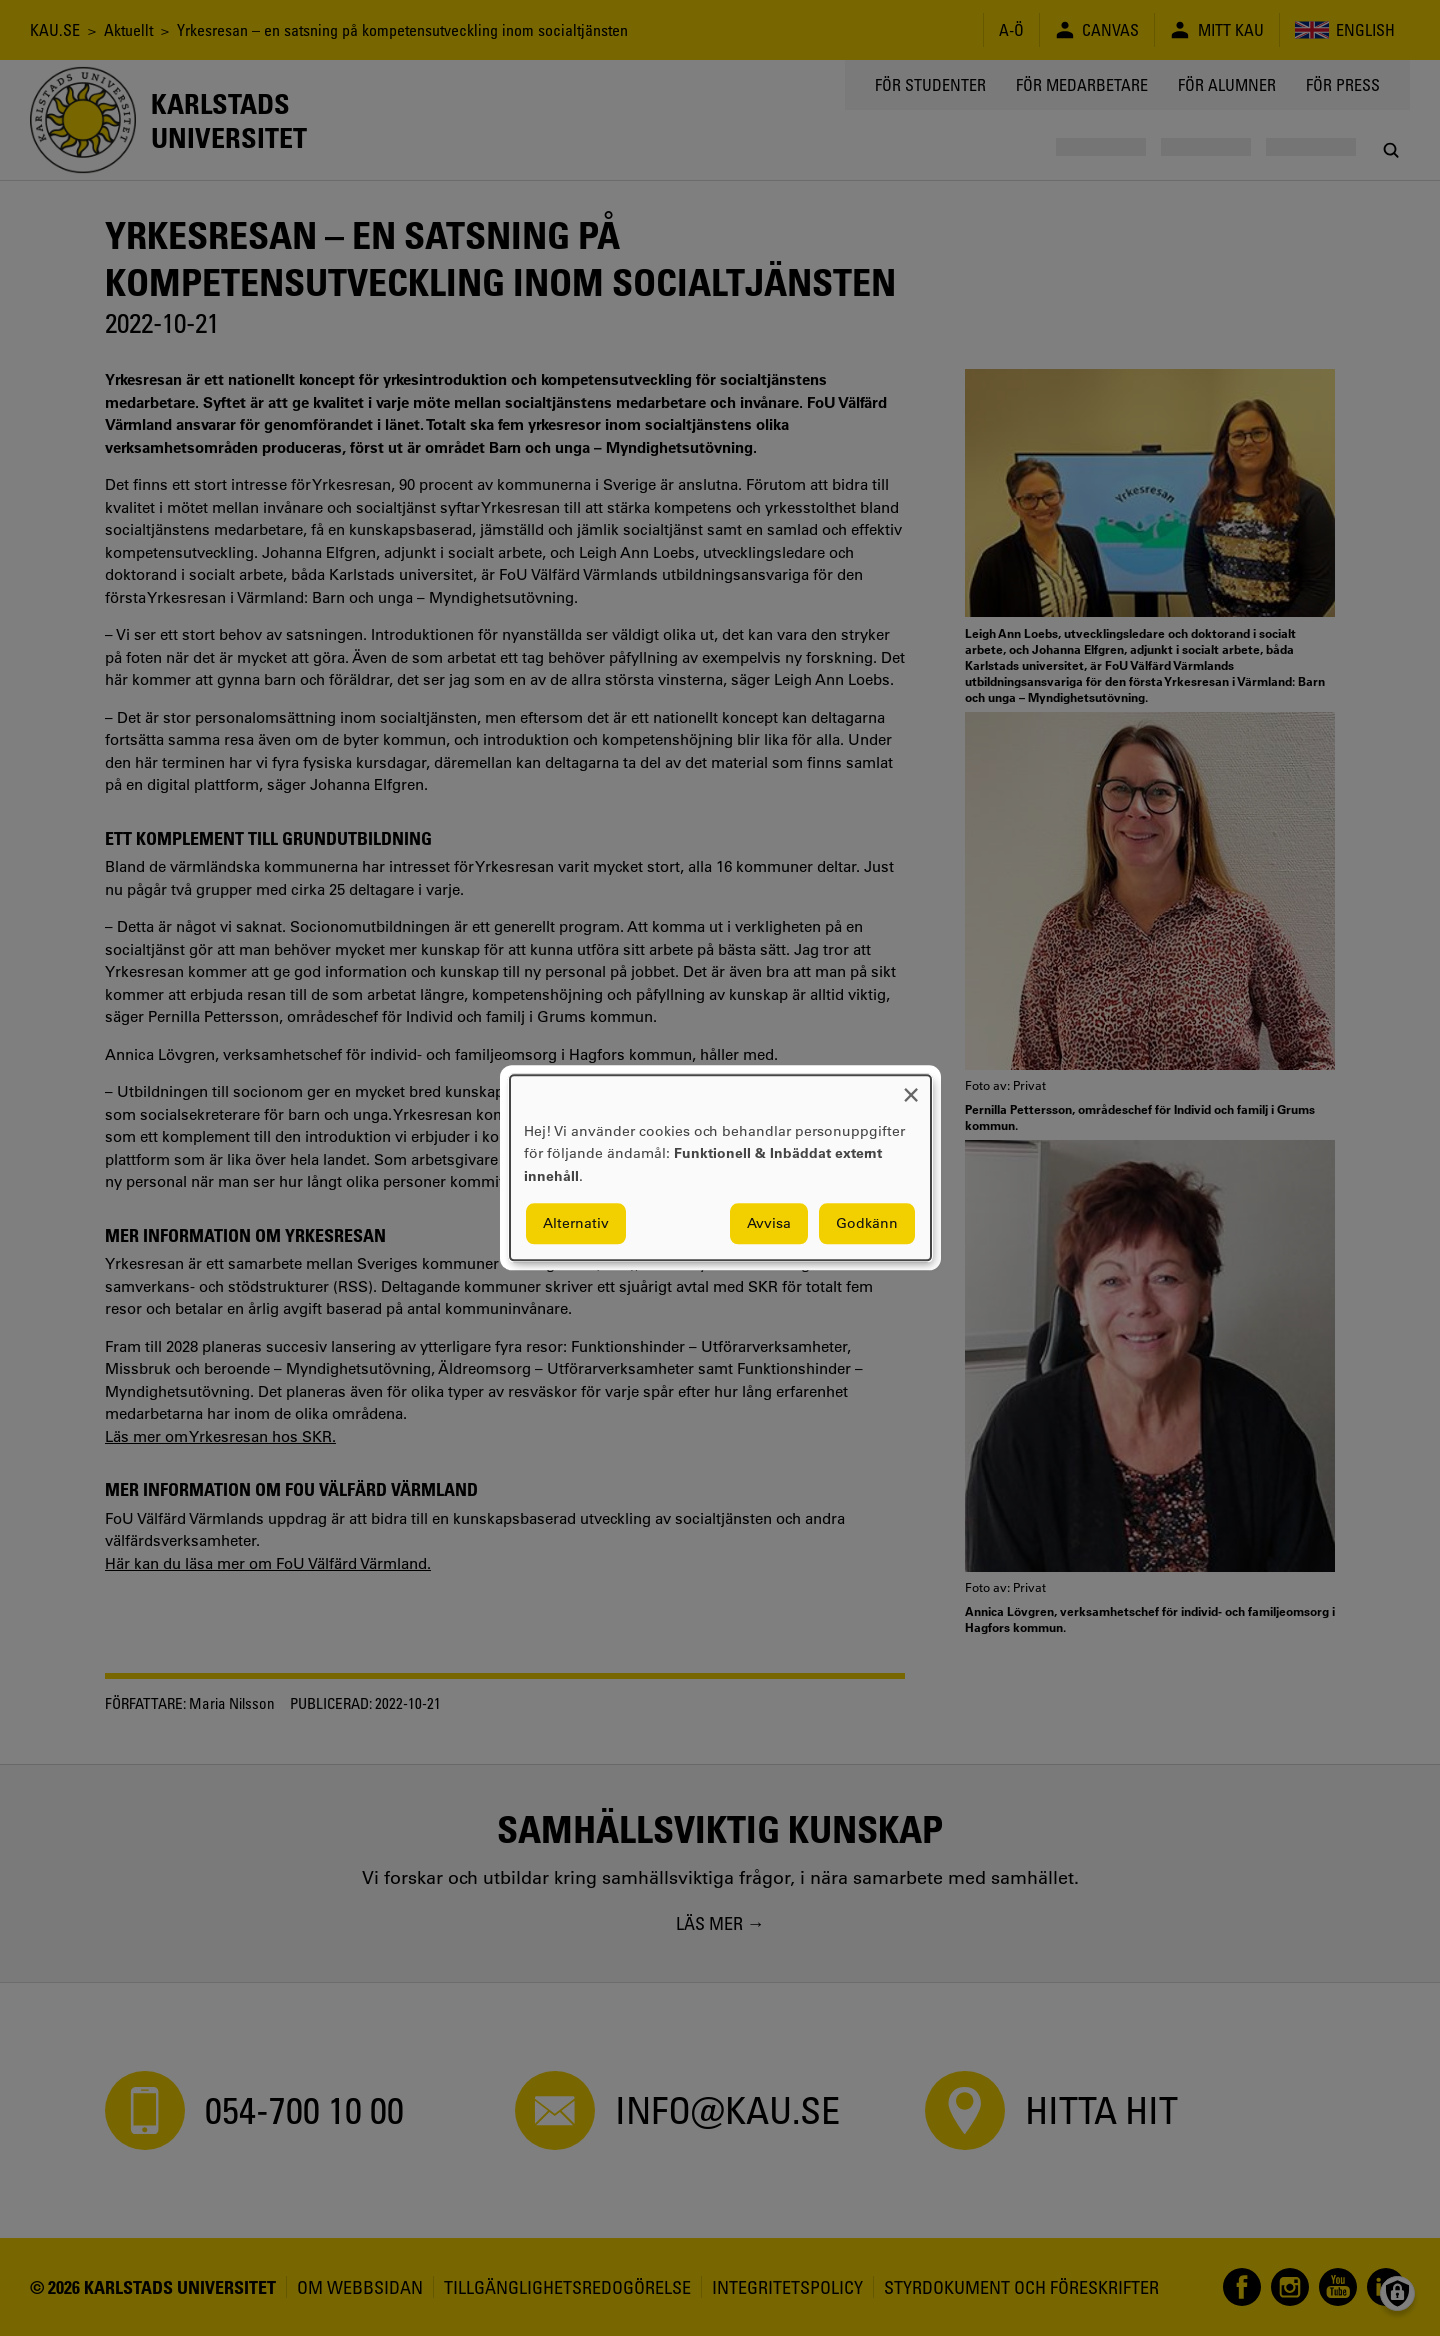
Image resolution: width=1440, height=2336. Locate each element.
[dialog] (720, 1167)
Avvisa (769, 1224)
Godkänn (867, 1224)
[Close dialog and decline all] (911, 1087)
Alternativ (576, 1224)
